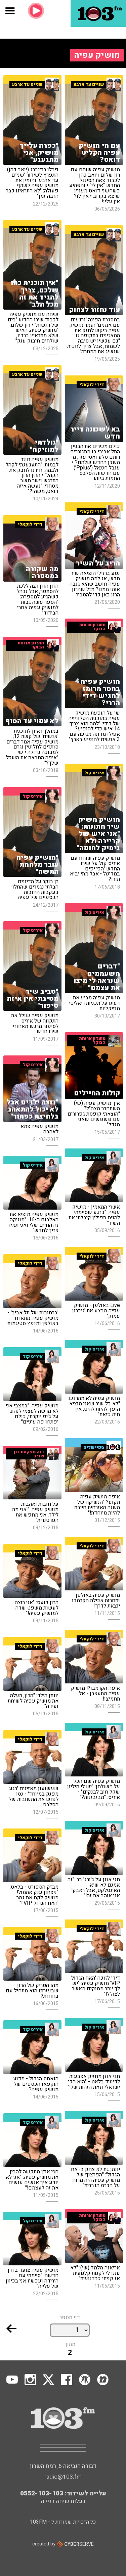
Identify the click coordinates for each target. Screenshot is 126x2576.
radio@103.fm (63, 2477)
